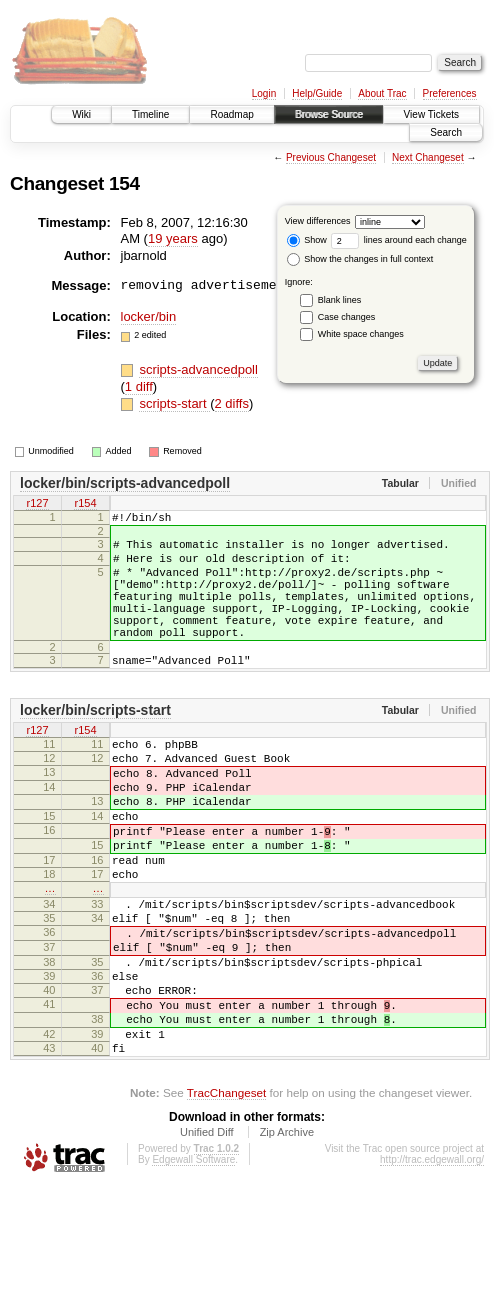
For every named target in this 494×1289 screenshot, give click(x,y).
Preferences (450, 93)
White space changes (361, 334)
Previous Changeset (331, 157)
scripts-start (174, 403)
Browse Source (329, 114)
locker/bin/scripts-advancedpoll (125, 483)
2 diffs (232, 403)
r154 (85, 504)
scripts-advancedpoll (198, 369)
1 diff (139, 386)
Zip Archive (287, 1234)
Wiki (81, 114)
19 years (173, 238)
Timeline (150, 114)
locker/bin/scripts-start (95, 743)
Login (264, 93)
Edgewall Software (193, 1261)
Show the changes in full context (360, 259)
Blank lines (340, 300)
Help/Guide (317, 93)
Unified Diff (207, 1234)
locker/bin (149, 316)
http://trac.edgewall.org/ (432, 1261)
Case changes (347, 317)
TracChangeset (226, 1194)
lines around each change (399, 240)
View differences (318, 221)
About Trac (382, 93)
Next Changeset (428, 157)
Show (307, 240)
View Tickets (431, 114)
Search (446, 132)
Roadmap (231, 114)
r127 (37, 504)
